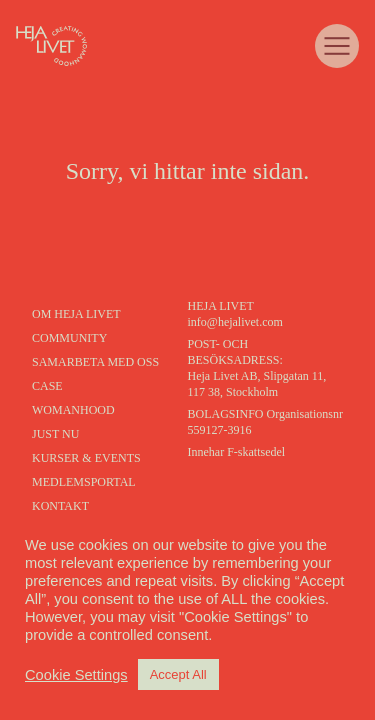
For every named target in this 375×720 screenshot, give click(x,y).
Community (69, 338)
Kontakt (60, 506)
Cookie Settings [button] (76, 675)
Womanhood (73, 410)
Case (47, 386)
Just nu (55, 434)
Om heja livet (76, 314)
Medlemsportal (84, 482)
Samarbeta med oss (95, 362)
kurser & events (86, 458)
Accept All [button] (178, 674)
